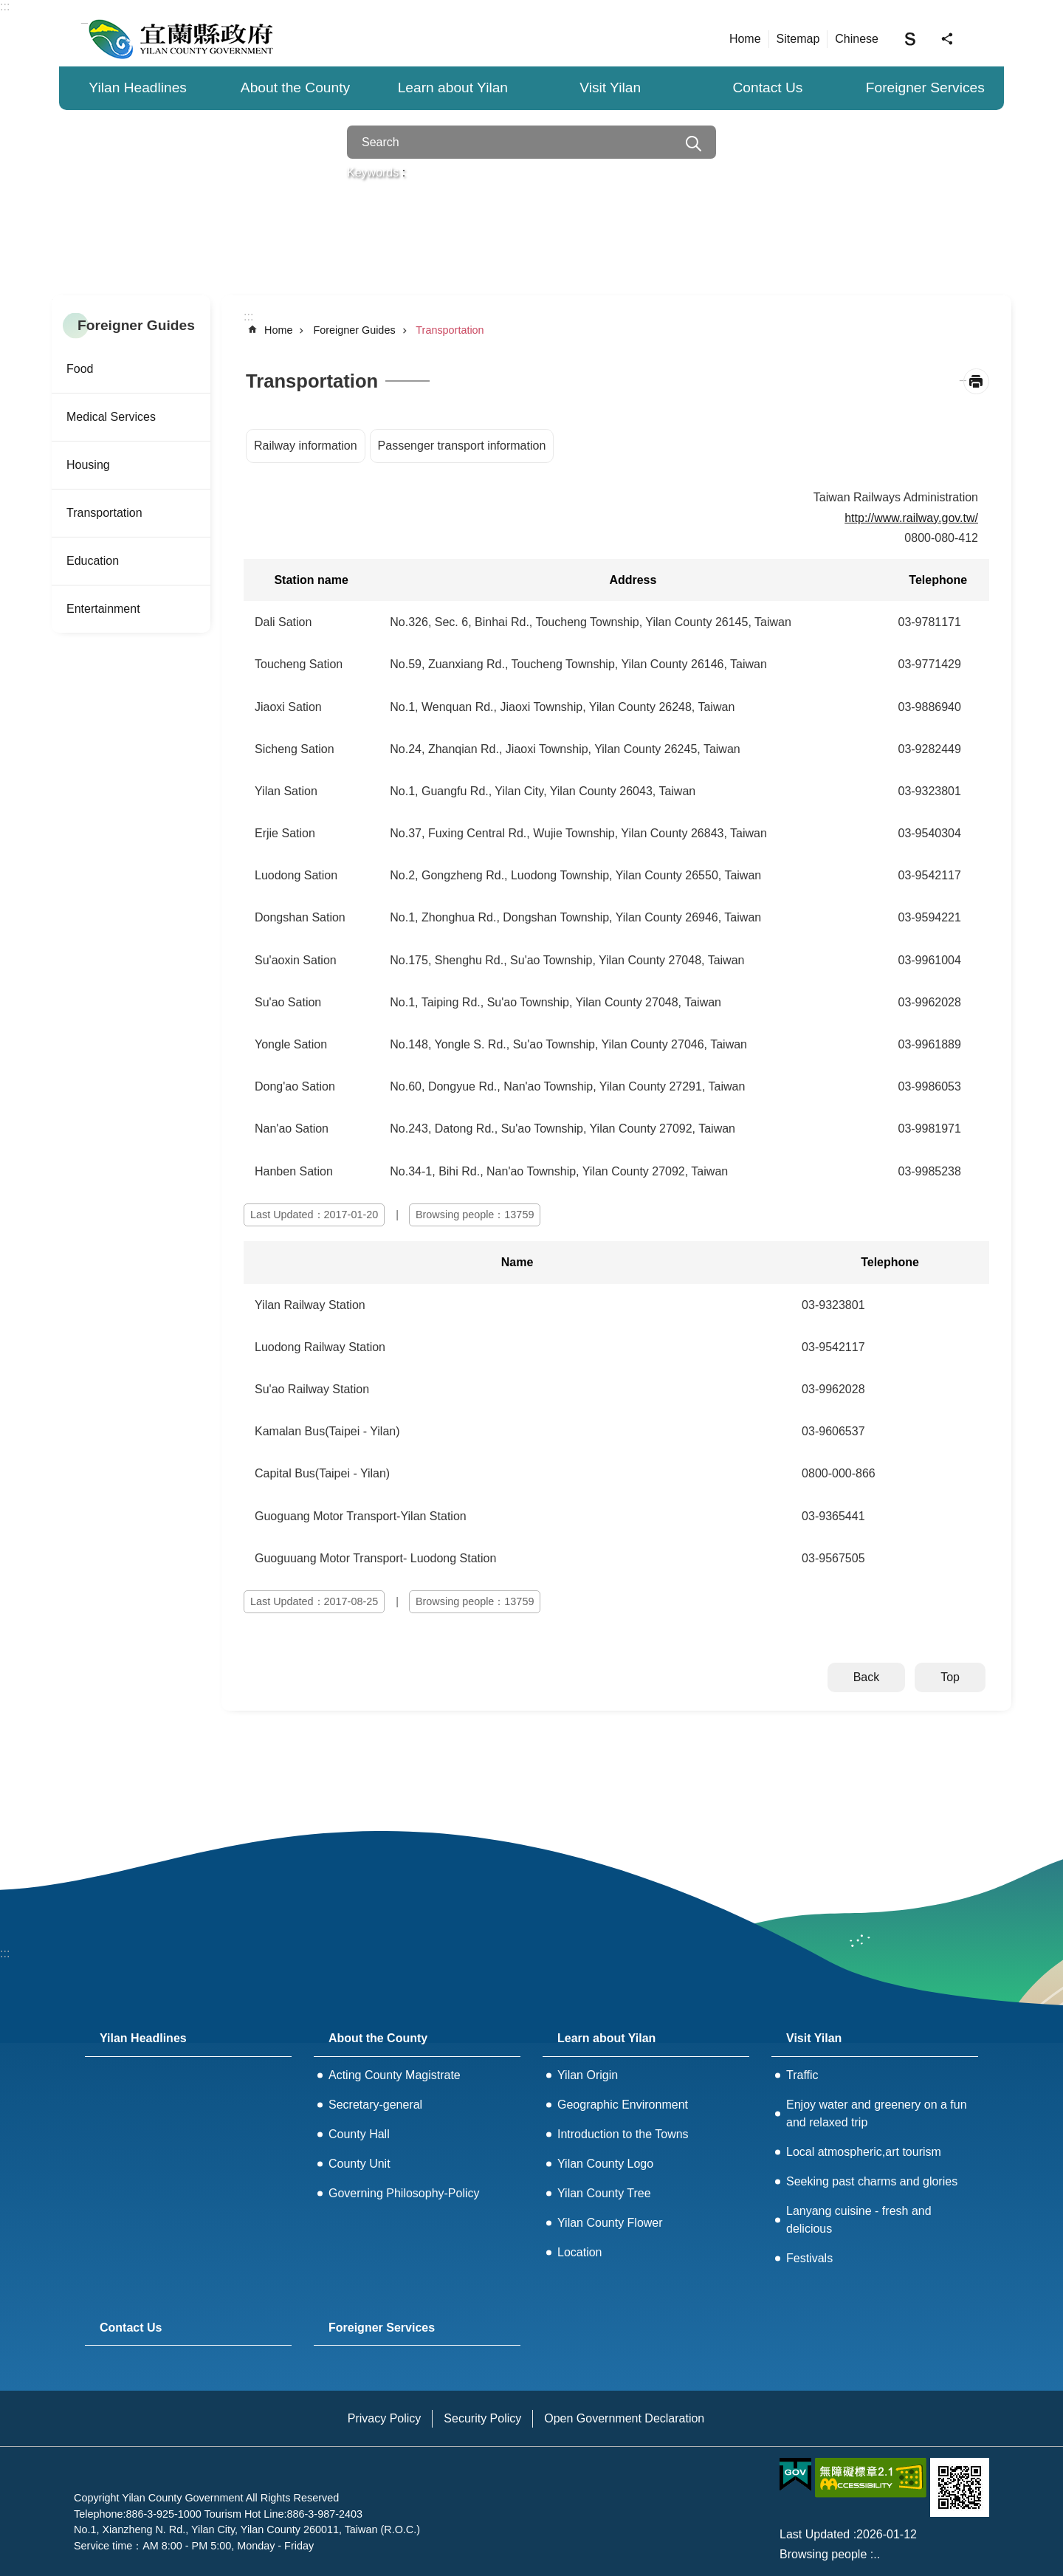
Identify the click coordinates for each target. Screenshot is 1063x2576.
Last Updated (815, 2534)
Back (866, 1677)
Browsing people (823, 2554)
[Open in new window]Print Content (976, 381)
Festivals (809, 2258)
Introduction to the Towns (623, 2134)
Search (694, 144)
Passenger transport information (462, 445)
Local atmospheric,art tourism (863, 2152)
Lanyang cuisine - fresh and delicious (859, 2220)
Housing (88, 464)
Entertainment (103, 608)
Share (947, 39)
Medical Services (111, 417)
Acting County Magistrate (394, 2075)
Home (745, 38)
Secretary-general (375, 2104)
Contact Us (768, 87)
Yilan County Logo (605, 2163)
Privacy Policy (385, 2418)
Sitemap (798, 38)
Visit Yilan (610, 87)
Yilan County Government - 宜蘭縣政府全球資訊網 (181, 38)
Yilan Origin (587, 2075)
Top (950, 1677)
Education (92, 560)
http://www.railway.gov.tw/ (911, 518)
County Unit (359, 2163)
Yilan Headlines (138, 87)
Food (79, 369)
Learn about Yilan (453, 87)
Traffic (802, 2075)
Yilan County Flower (610, 2222)
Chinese (856, 38)
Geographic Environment (622, 2104)
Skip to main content (7, 7)
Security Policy (482, 2418)
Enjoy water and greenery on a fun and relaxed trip (876, 2113)
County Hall (359, 2134)
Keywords (373, 172)
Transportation (104, 512)
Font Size (910, 38)
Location (579, 2252)
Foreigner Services (925, 87)
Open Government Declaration (624, 2418)
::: (5, 6)
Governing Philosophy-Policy (404, 2193)
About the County (295, 87)
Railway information (305, 445)
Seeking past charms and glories (871, 2181)
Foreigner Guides (136, 325)
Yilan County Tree (604, 2193)
